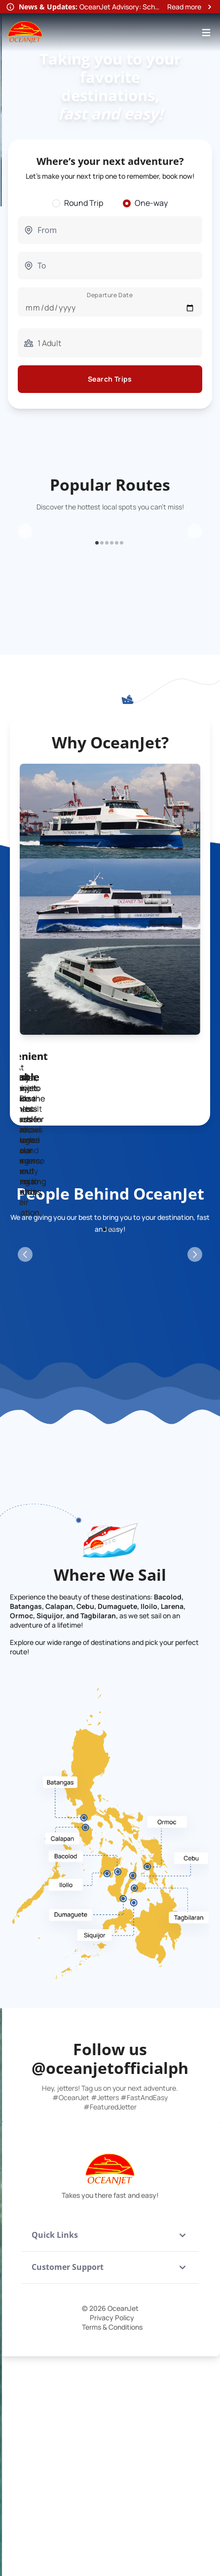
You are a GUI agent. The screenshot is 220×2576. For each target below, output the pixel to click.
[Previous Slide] (25, 606)
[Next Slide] (194, 606)
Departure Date (110, 295)
